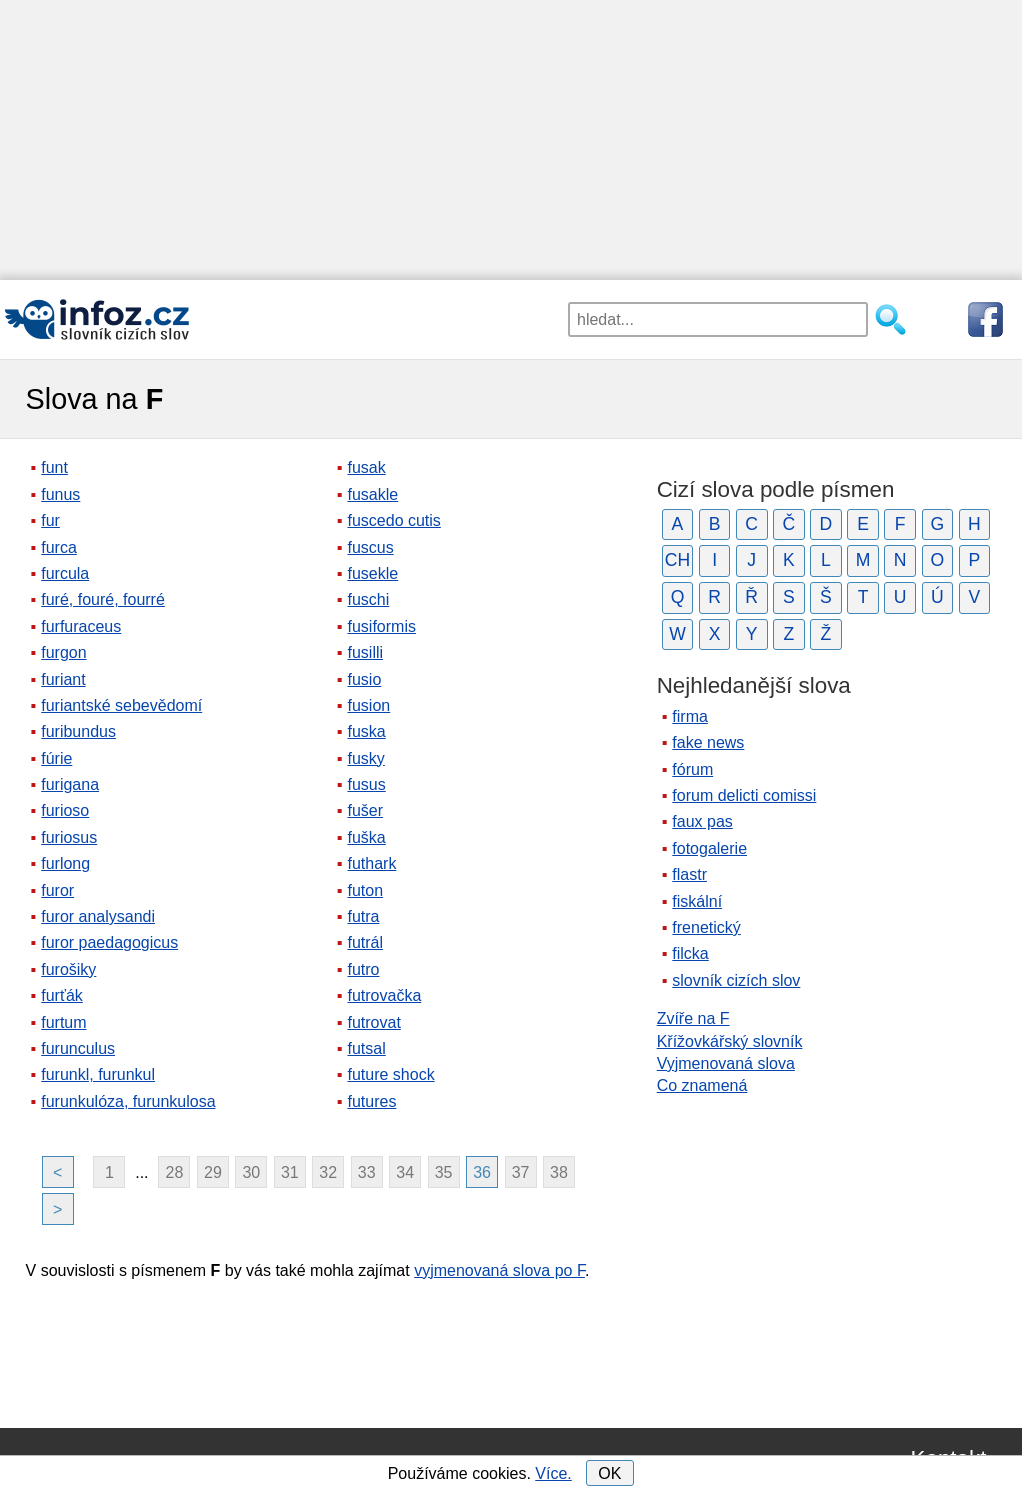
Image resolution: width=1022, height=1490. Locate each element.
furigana (70, 784)
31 (290, 1172)
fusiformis (381, 626)
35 (444, 1172)
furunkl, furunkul (98, 1074)
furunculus (78, 1048)
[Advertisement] (511, 140)
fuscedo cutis (393, 520)
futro (363, 969)
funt (54, 467)
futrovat (373, 1022)
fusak (366, 467)
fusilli (365, 652)
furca (59, 547)
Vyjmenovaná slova (726, 1063)
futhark (371, 863)
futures (371, 1101)
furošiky (68, 969)
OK (609, 1473)
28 (175, 1172)
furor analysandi (98, 916)
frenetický (706, 927)
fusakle (372, 494)
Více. (553, 1473)
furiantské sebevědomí (121, 705)
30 (251, 1172)
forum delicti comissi (744, 795)
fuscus (370, 547)
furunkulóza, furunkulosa (128, 1101)
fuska (366, 731)
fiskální (697, 901)
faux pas (702, 821)
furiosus (69, 837)
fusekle (372, 573)
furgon (63, 652)
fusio (364, 679)
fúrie (56, 758)
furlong (65, 863)
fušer (365, 810)
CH (677, 560)
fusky (365, 758)
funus (60, 494)
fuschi (368, 599)
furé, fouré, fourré (103, 599)
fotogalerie (709, 848)
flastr (689, 874)
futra (363, 916)
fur (50, 520)
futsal (366, 1048)
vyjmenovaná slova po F (499, 1270)
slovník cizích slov (736, 980)
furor (57, 890)
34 (405, 1172)
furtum (63, 1022)
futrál (365, 942)
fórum (692, 769)
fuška (366, 837)
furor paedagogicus (109, 942)
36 (482, 1172)
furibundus (78, 731)
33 (367, 1172)
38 (559, 1172)
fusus (366, 784)
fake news (708, 742)
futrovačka (384, 995)
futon (365, 890)
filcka (690, 953)
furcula (65, 573)
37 (521, 1172)
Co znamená (702, 1085)
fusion (368, 705)
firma (690, 716)
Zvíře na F (693, 1018)
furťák (62, 995)
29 (213, 1172)
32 (328, 1172)
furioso (65, 810)
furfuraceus (81, 626)
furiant (63, 679)
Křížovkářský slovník (730, 1041)
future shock (390, 1074)
